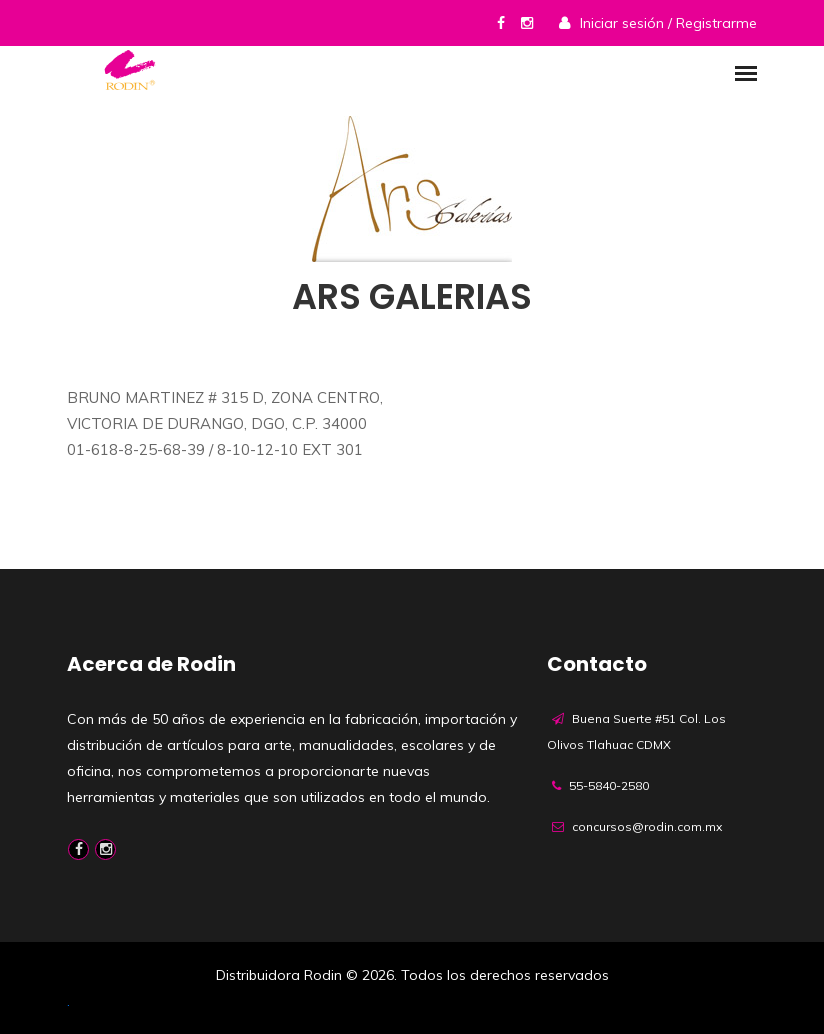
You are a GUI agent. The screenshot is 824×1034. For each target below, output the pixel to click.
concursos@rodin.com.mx (647, 826)
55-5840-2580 (609, 785)
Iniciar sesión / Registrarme (668, 23)
